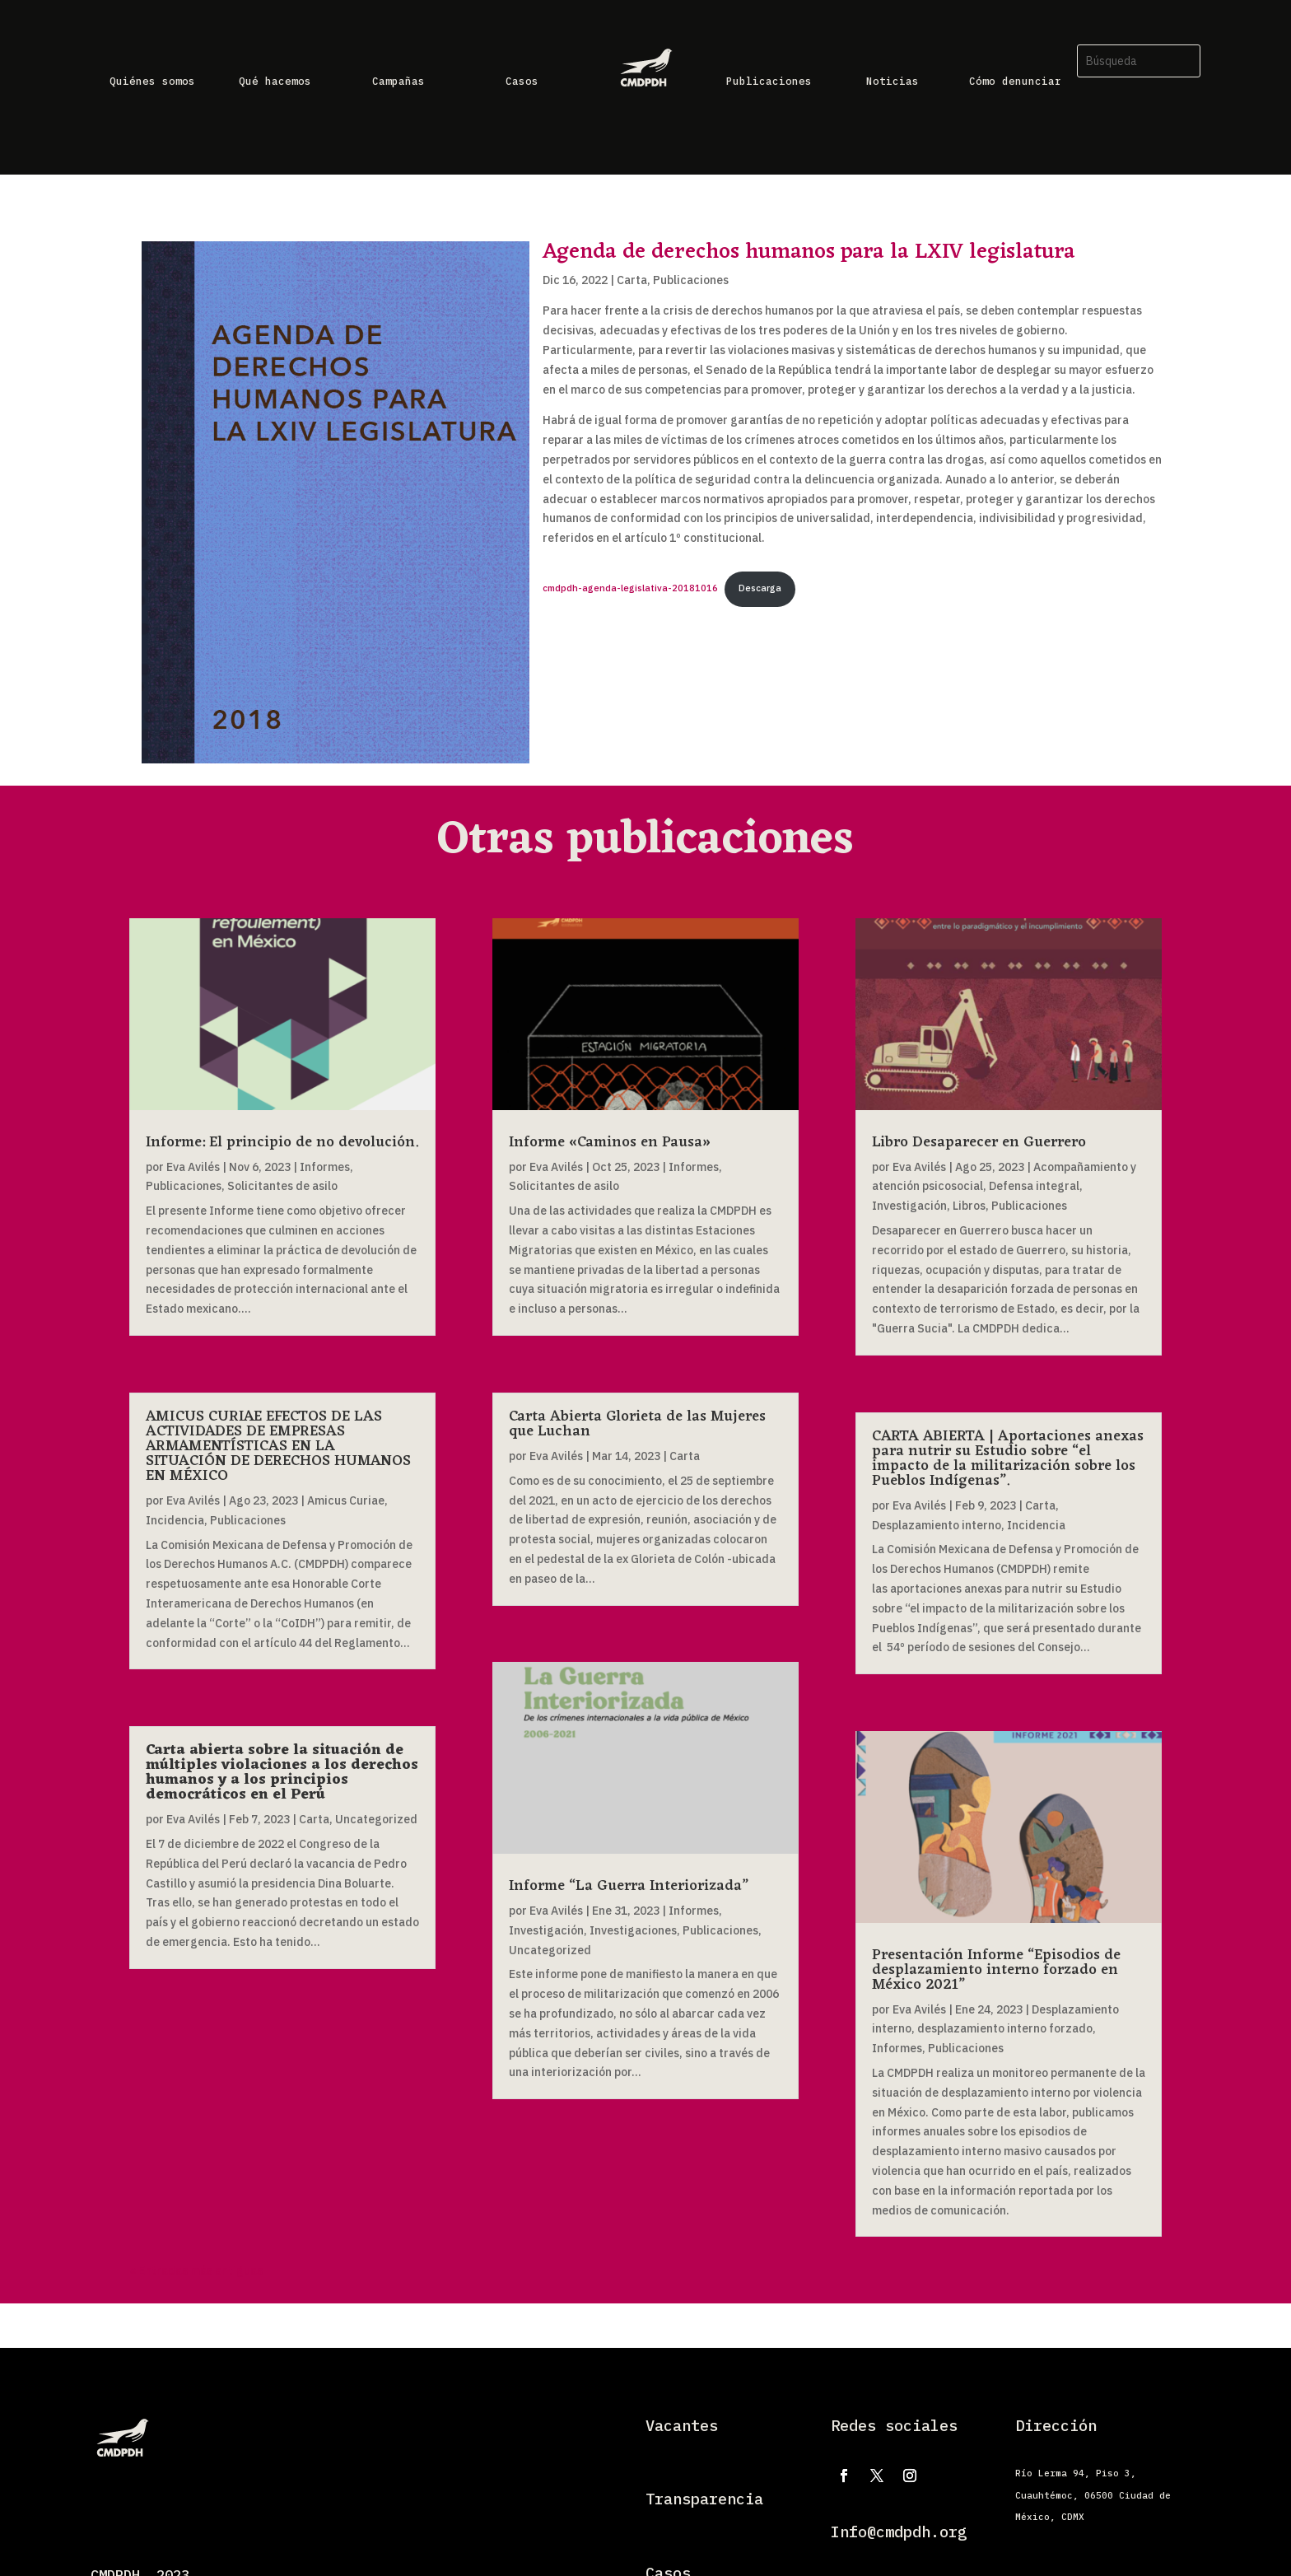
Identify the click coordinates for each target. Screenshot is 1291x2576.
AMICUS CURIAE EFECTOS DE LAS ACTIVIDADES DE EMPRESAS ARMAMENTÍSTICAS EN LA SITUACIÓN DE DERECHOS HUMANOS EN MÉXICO (278, 1446)
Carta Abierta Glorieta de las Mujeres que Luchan (637, 1423)
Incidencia (175, 1520)
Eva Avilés (193, 1167)
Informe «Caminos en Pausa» (610, 1142)
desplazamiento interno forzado (1005, 2028)
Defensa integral (1034, 1185)
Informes (325, 1167)
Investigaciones (633, 1930)
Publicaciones (691, 280)
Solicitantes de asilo (282, 1185)
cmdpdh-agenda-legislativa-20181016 (630, 588)
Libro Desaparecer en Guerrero (979, 1142)
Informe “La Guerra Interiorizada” (628, 1886)
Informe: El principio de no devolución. (282, 1142)
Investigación (546, 1930)
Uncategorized (376, 1819)
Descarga (760, 588)
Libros (969, 1205)
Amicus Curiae (346, 1500)
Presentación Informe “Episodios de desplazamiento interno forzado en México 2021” (996, 1970)
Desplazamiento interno (936, 1525)
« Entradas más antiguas (196, 2270)
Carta (632, 280)
